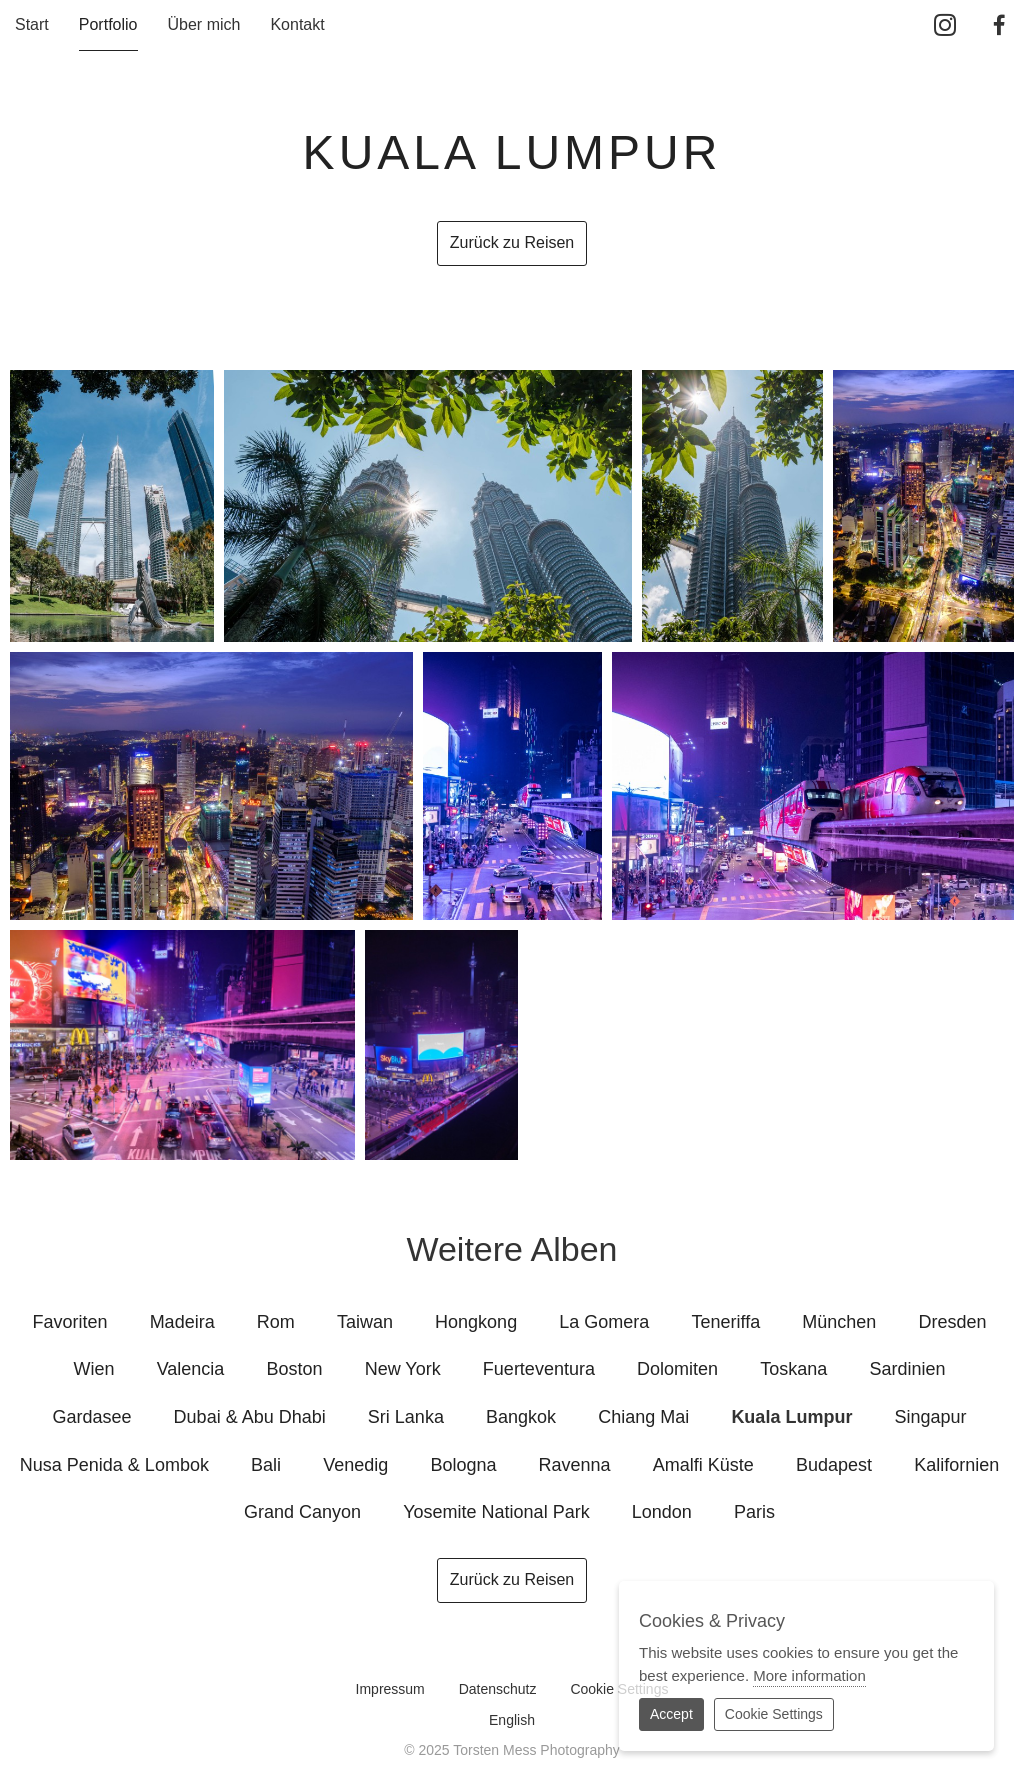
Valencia (191, 1369)
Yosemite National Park (496, 1512)
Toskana (793, 1369)
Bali (266, 1465)
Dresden (952, 1322)
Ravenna (575, 1465)
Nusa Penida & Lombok (114, 1465)
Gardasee (91, 1417)
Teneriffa (725, 1322)
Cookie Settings (774, 1714)
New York (403, 1369)
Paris (754, 1512)
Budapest (834, 1465)
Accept (671, 1714)
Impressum (390, 1689)
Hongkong (476, 1322)
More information (809, 1675)
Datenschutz (498, 1689)
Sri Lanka (406, 1417)
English (512, 1720)
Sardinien (907, 1369)
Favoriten (69, 1322)
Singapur (931, 1417)
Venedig (355, 1465)
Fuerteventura (539, 1369)
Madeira (182, 1322)
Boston (295, 1369)
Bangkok (521, 1417)
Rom (276, 1322)
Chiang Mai (643, 1417)
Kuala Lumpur (791, 1417)
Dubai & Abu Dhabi (250, 1417)
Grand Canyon (302, 1512)
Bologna (463, 1465)
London (662, 1512)
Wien (94, 1369)
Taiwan (365, 1322)
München (839, 1322)
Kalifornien (956, 1465)
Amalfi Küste (703, 1465)
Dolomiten (677, 1369)
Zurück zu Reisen (512, 242)
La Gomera (604, 1322)
